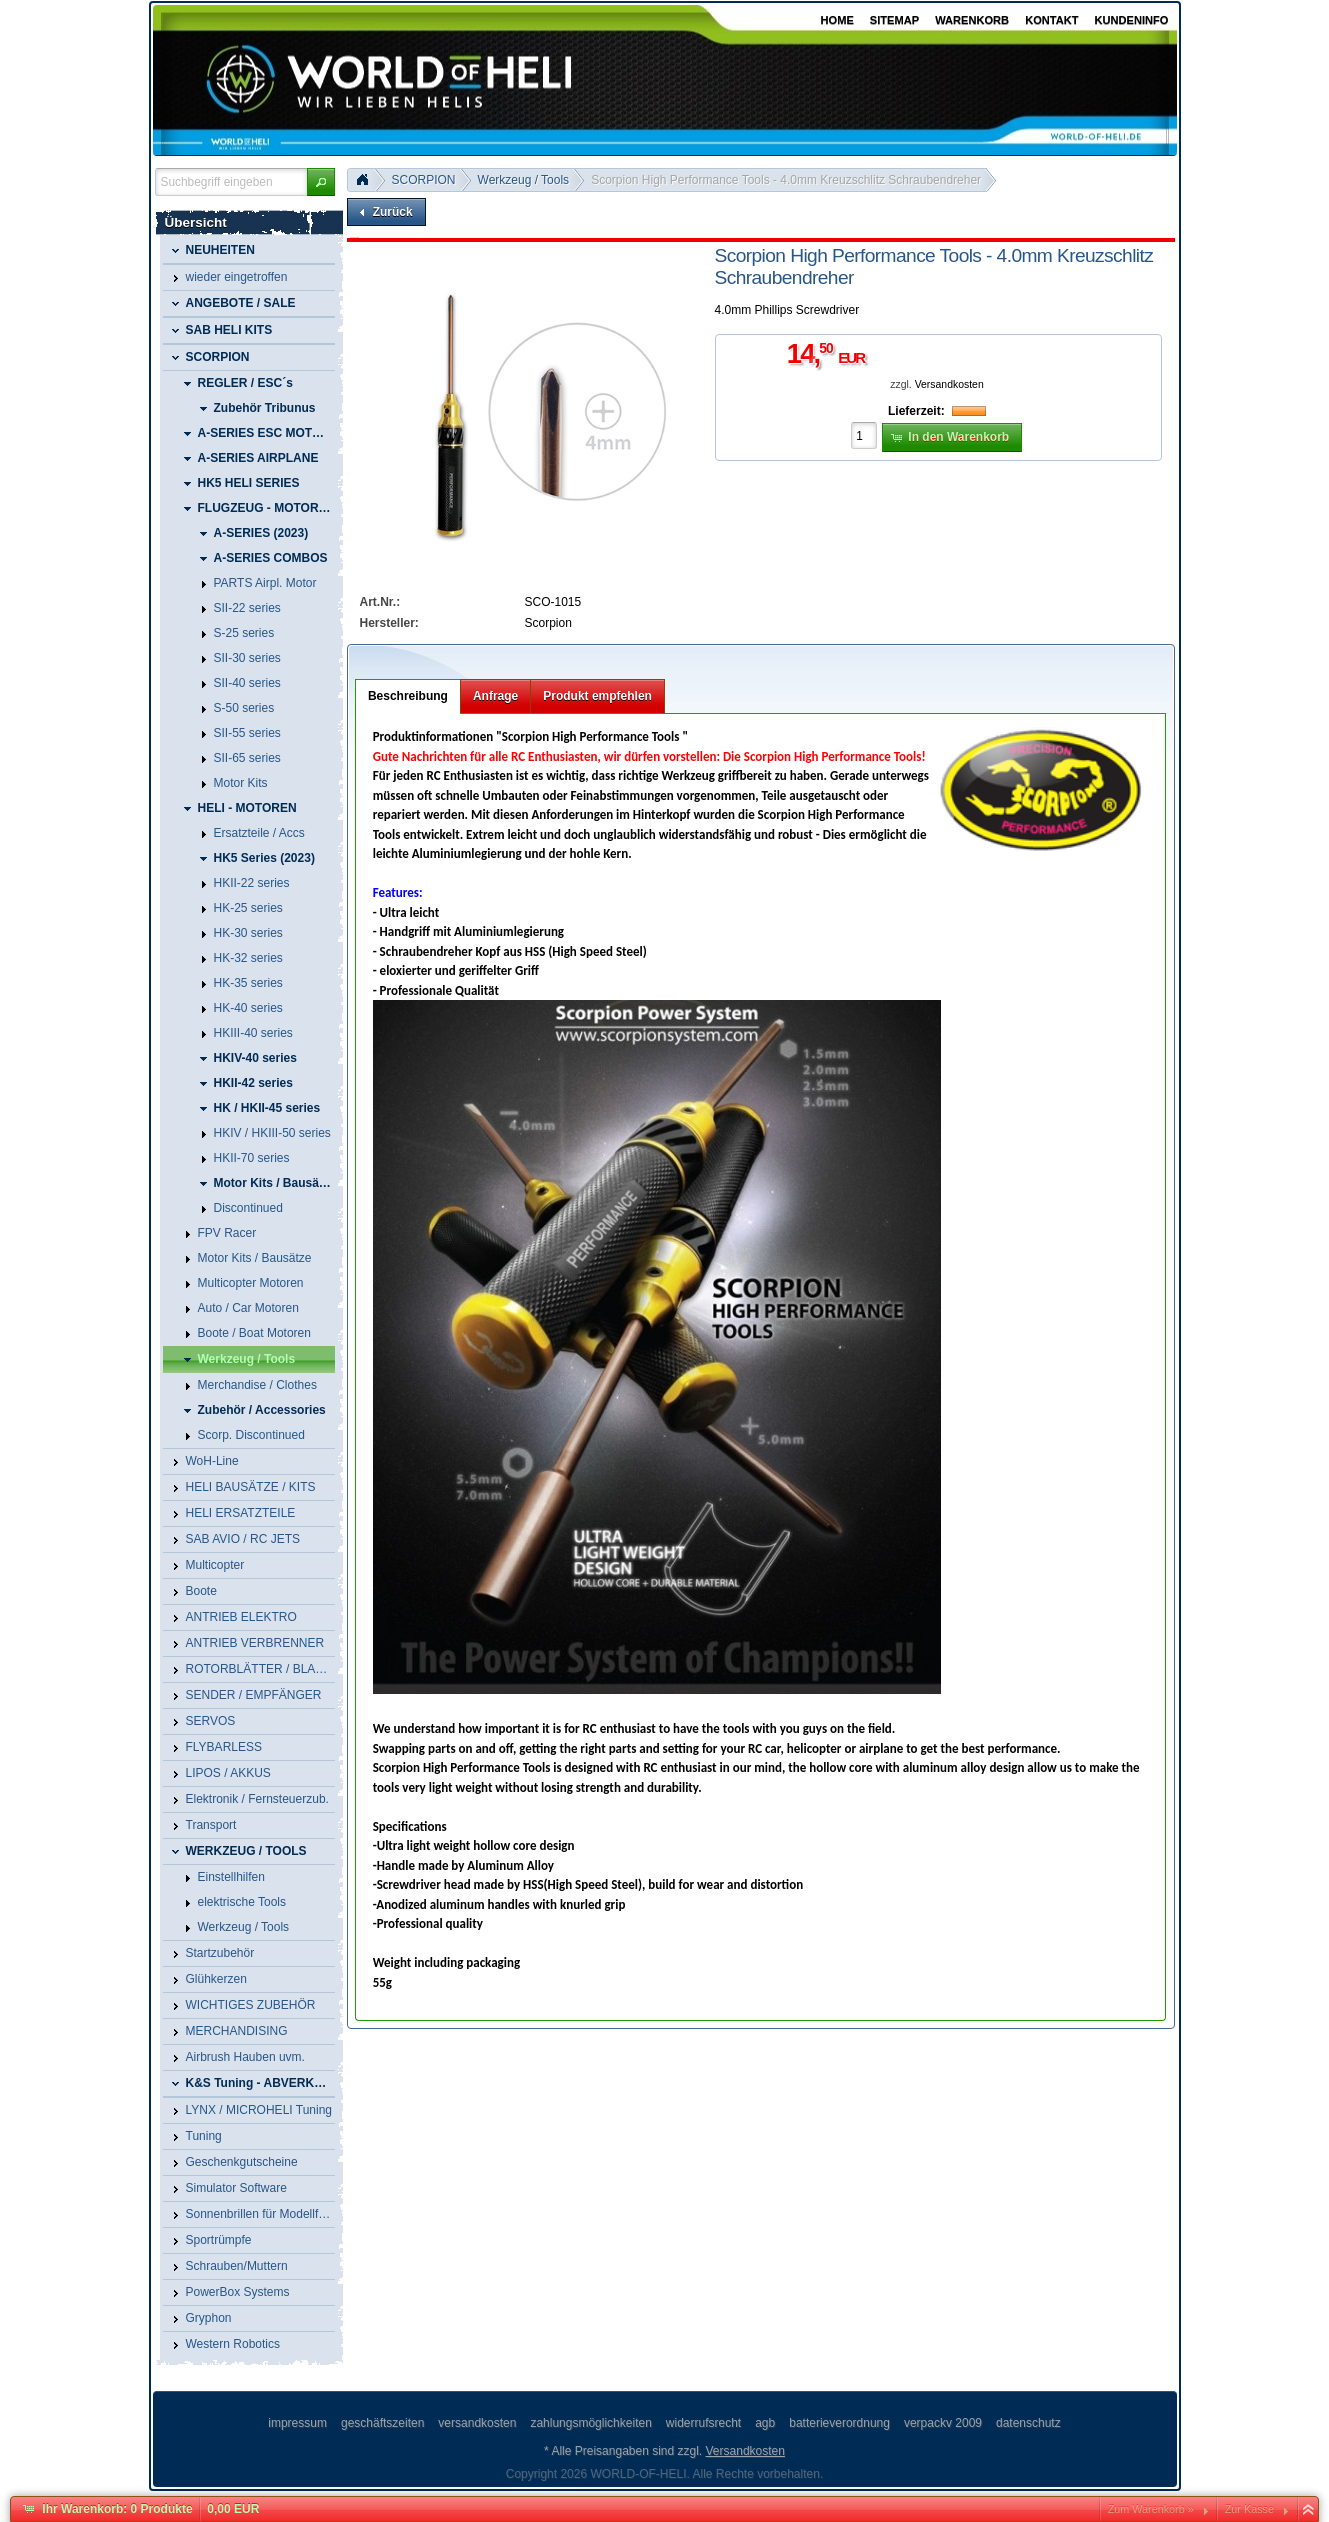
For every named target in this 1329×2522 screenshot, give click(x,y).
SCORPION (424, 180)
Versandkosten (949, 384)
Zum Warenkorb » (1151, 2509)
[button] (321, 182)
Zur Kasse (1249, 2509)
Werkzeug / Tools (524, 180)
